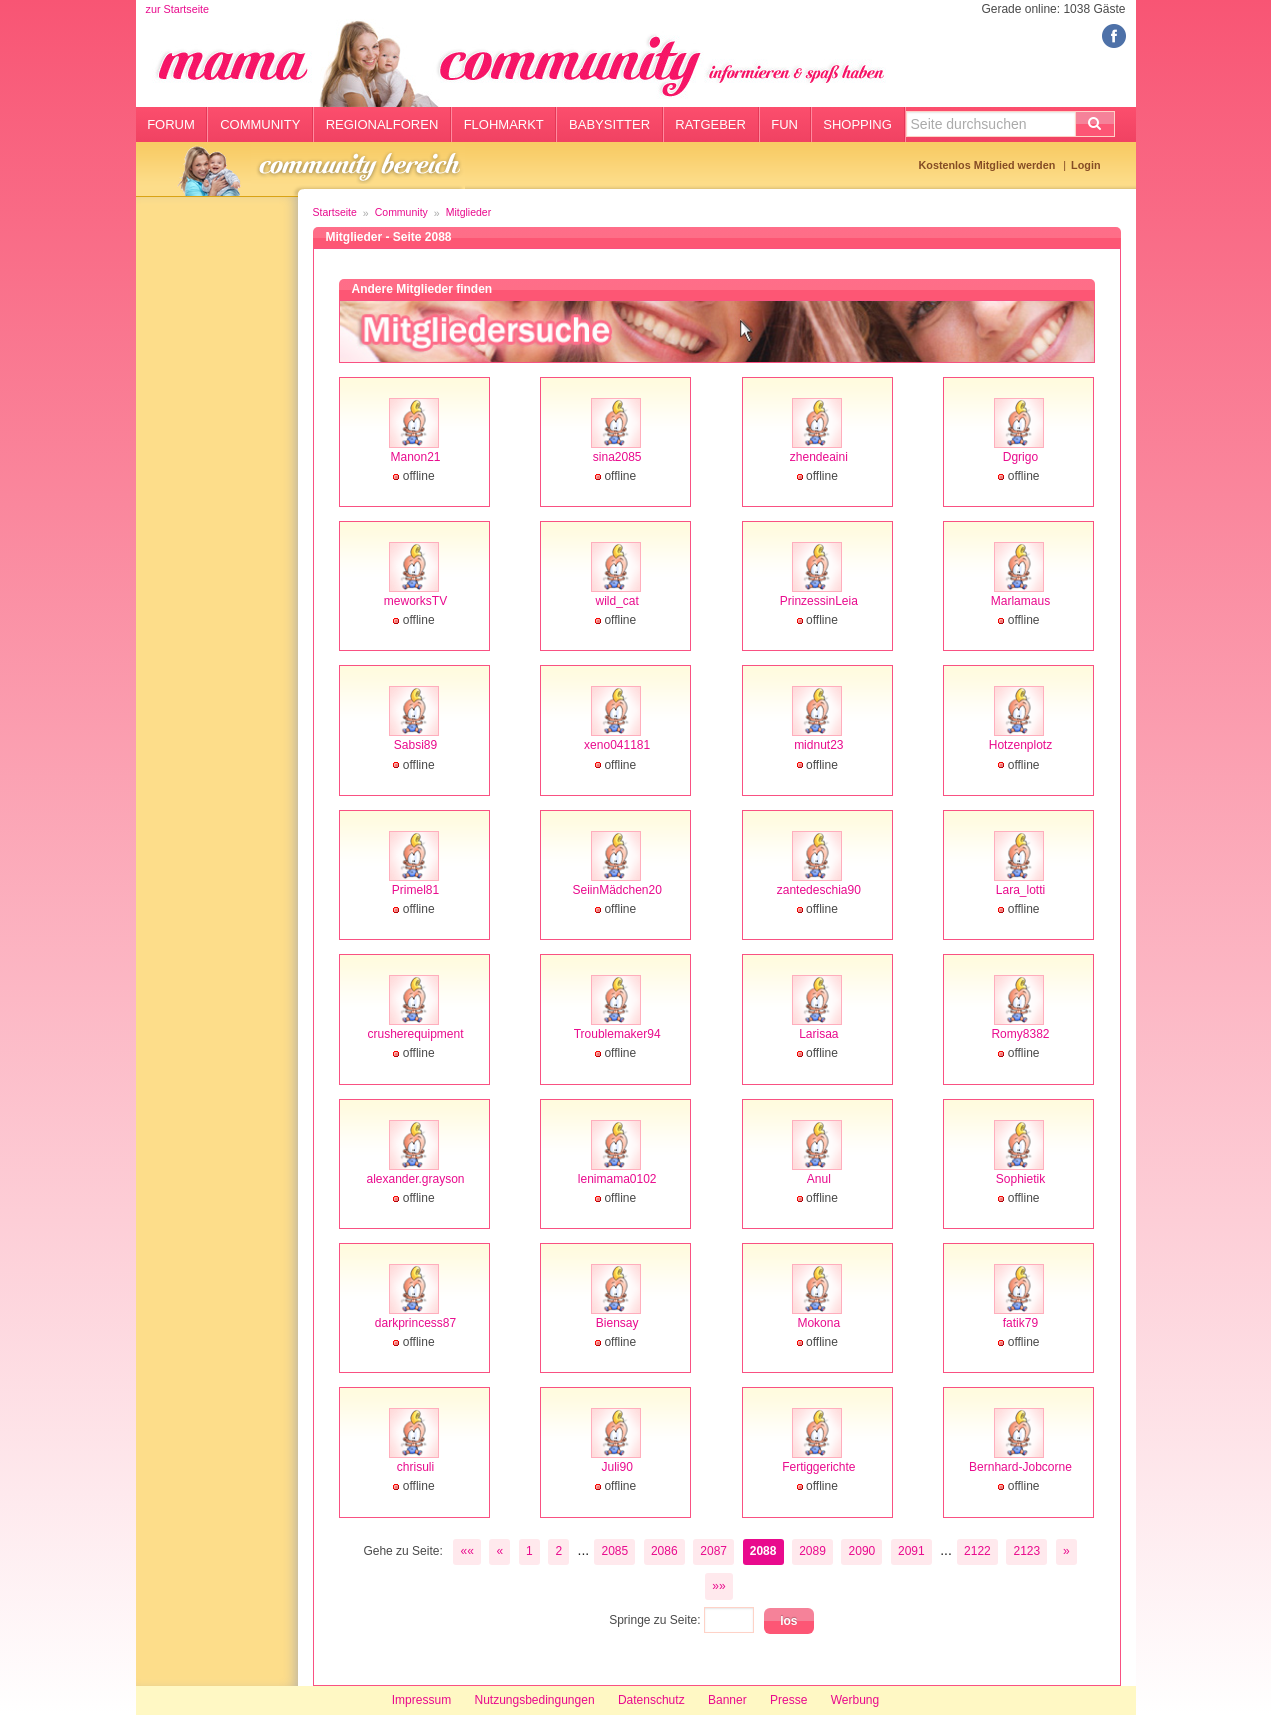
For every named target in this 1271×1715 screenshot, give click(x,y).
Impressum (421, 1700)
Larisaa (818, 1034)
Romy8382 (1020, 1034)
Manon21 (415, 457)
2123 (1027, 1551)
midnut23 (818, 745)
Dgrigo (1020, 457)
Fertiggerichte (818, 1467)
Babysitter (609, 124)
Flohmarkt (504, 124)
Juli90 (616, 1467)
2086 (664, 1551)
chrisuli (415, 1467)
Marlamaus (1020, 601)
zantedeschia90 (819, 890)
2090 (862, 1551)
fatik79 (1020, 1323)
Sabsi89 (415, 745)
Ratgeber (710, 124)
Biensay (617, 1323)
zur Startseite (178, 9)
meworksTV (415, 601)
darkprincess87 (415, 1323)
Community (260, 124)
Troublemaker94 (617, 1034)
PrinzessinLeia (819, 601)
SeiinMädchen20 (616, 890)
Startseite (335, 212)
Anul (819, 1179)
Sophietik (1020, 1179)
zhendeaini (819, 457)
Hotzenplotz (1020, 745)
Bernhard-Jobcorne (1020, 1467)
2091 (911, 1551)
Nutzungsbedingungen (534, 1700)
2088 (763, 1551)
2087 (713, 1551)
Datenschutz (651, 1700)
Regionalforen (382, 124)
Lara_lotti (1020, 890)
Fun (784, 124)
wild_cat (616, 601)
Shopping (857, 124)
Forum (171, 124)
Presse (788, 1700)
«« (466, 1551)
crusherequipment (415, 1034)
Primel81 (415, 890)
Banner (727, 1700)
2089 (812, 1551)
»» (718, 1586)
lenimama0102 (617, 1179)
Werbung (855, 1700)
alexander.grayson (415, 1179)
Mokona (818, 1323)
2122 (977, 1551)
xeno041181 (617, 745)
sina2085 (617, 457)
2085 (614, 1551)
